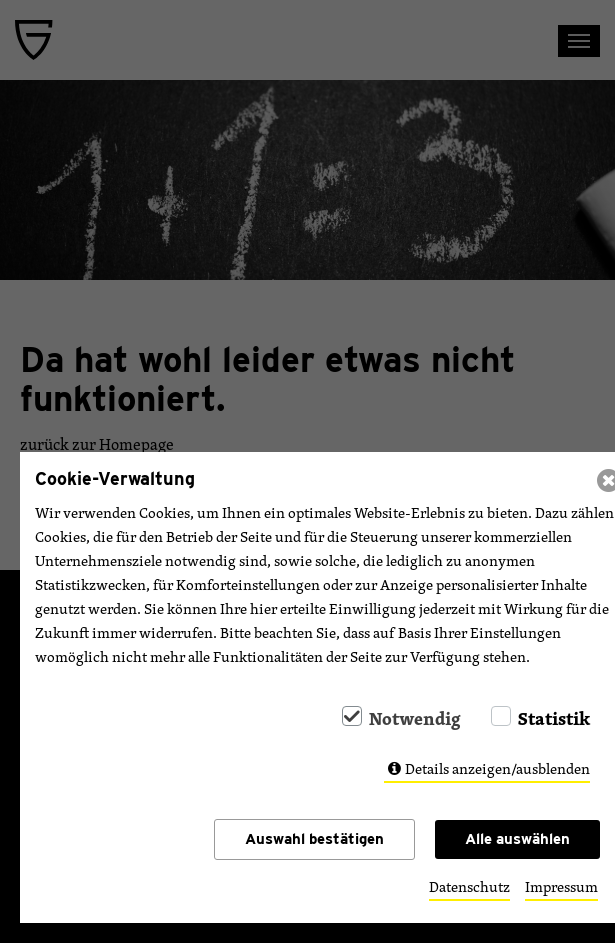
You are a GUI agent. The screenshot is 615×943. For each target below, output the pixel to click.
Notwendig (415, 718)
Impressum (561, 887)
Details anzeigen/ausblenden (497, 768)
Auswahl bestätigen (314, 839)
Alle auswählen (517, 839)
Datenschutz (469, 887)
